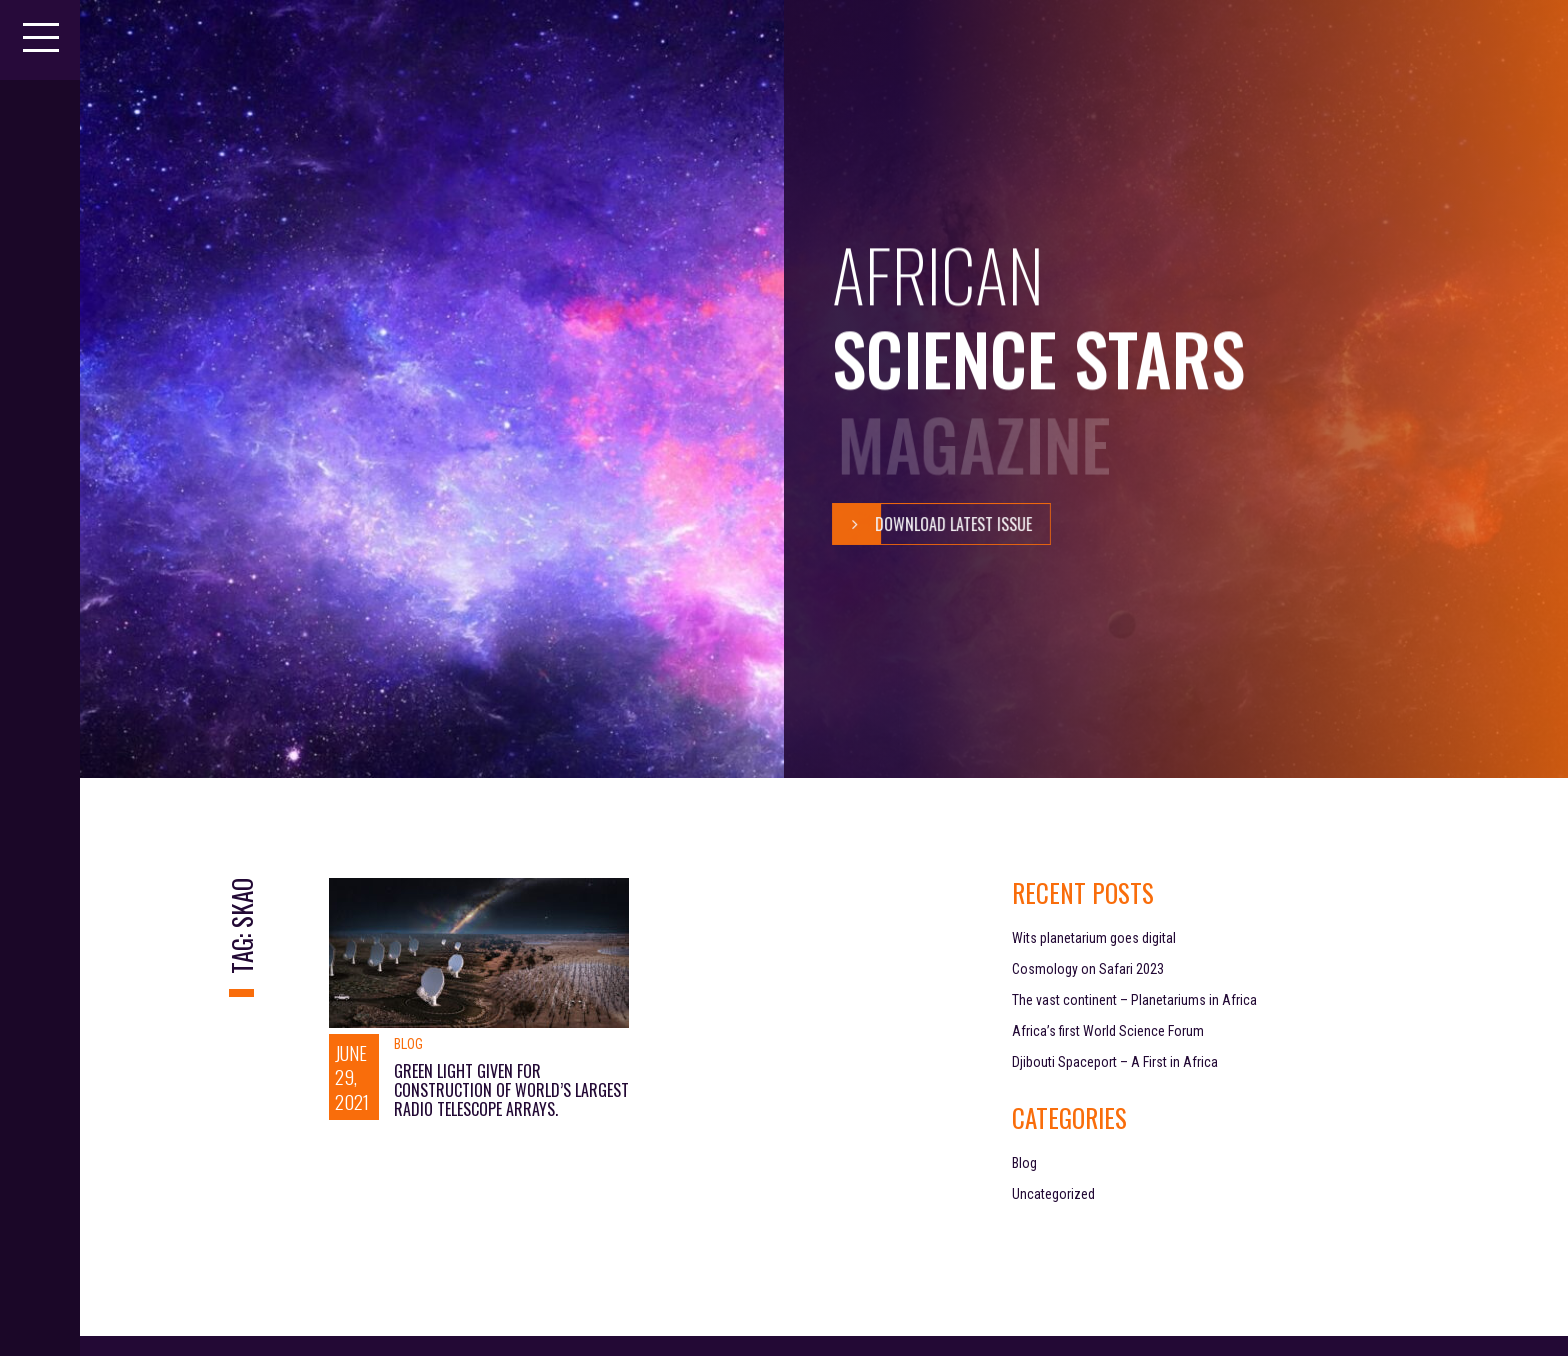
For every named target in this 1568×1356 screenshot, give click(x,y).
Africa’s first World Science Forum (1108, 1031)
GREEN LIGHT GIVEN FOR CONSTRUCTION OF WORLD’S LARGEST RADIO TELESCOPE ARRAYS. (511, 1090)
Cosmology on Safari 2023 (1088, 969)
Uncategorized (1053, 1194)
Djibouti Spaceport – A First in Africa (1115, 1062)
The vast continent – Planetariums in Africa (1134, 1000)
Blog (408, 1044)
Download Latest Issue (932, 524)
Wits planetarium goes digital (1094, 938)
